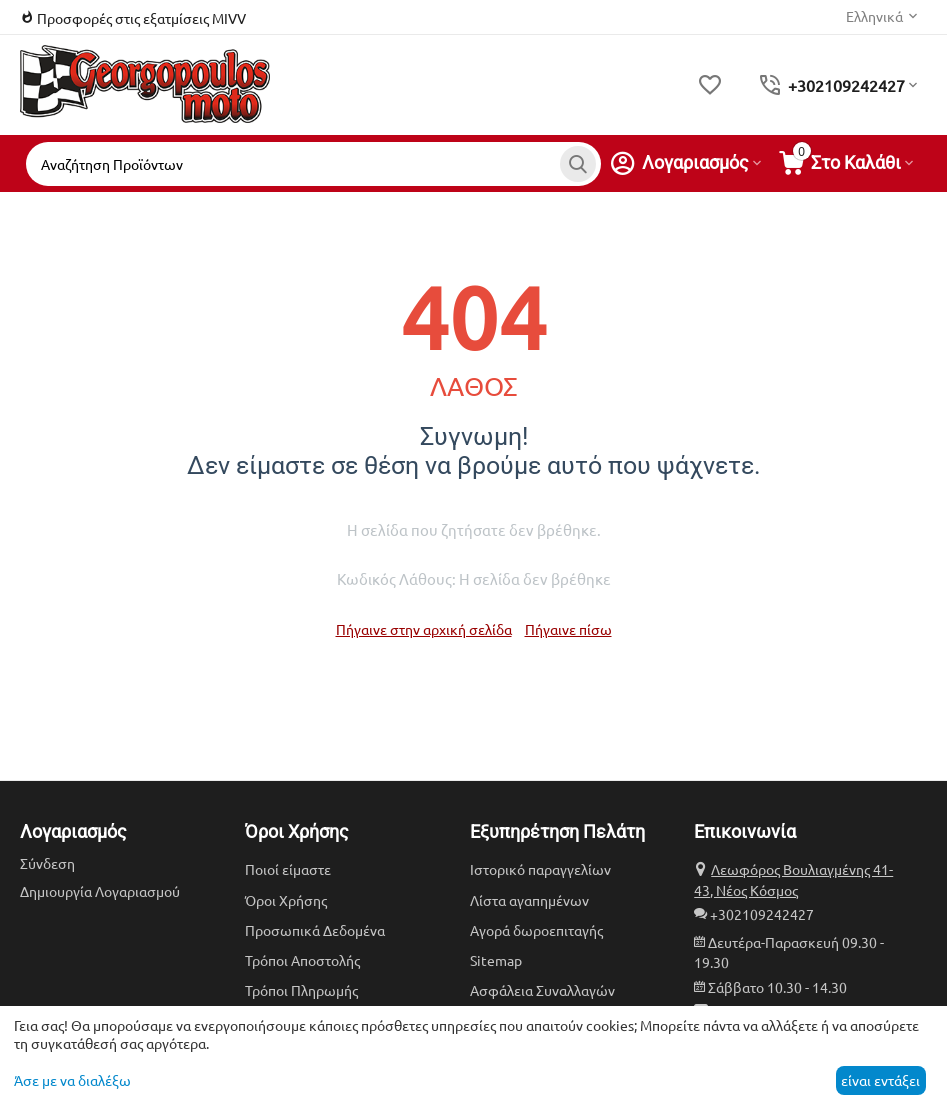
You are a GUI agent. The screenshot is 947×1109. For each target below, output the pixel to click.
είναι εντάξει (880, 1080)
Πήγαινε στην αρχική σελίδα (424, 629)
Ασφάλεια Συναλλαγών (542, 990)
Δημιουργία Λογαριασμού (100, 891)
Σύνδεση (47, 863)
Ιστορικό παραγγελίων (540, 869)
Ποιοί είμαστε (288, 869)
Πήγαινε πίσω (568, 629)
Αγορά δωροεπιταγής (536, 930)
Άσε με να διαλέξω (72, 1080)
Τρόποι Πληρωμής (301, 990)
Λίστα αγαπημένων (529, 900)
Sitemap (496, 960)
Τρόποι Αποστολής (302, 960)
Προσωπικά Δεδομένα (315, 930)
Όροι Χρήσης (286, 900)
